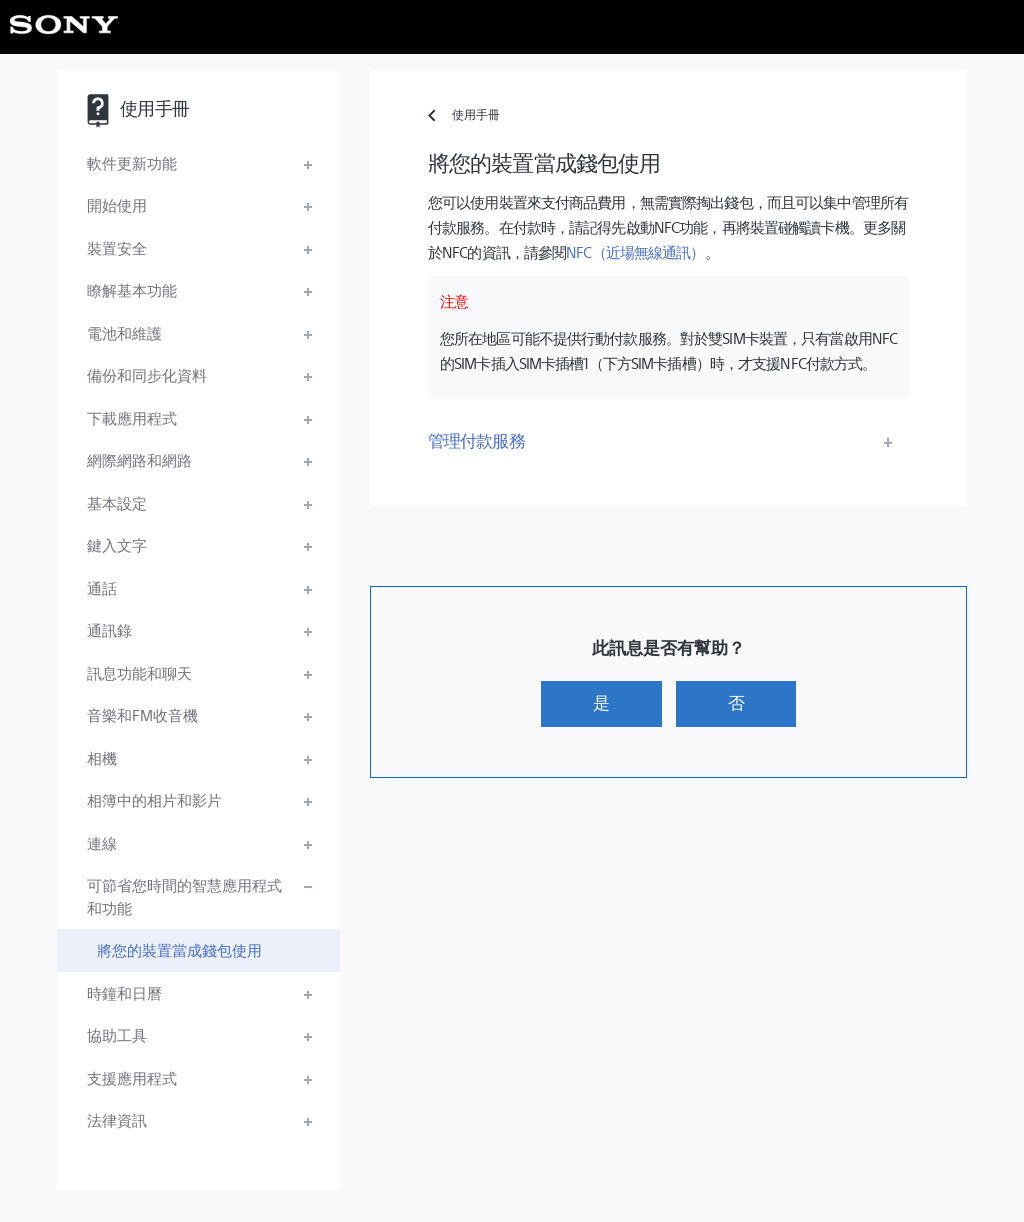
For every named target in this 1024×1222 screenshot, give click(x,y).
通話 (102, 587)
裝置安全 (117, 247)
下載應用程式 (132, 417)
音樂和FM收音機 (142, 714)
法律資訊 (117, 1119)
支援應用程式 (132, 1077)
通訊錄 (109, 629)
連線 (102, 842)
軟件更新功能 (132, 162)
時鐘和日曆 (124, 992)
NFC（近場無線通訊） (635, 251)
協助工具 (117, 1034)
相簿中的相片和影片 (154, 799)
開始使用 (117, 204)
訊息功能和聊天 (139, 672)
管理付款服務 (476, 440)
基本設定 (117, 502)
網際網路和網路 (139, 459)
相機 (102, 757)
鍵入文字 (117, 544)
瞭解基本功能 (132, 289)
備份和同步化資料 (147, 374)
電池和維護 (124, 332)
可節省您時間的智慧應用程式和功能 (184, 896)
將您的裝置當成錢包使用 (179, 949)
